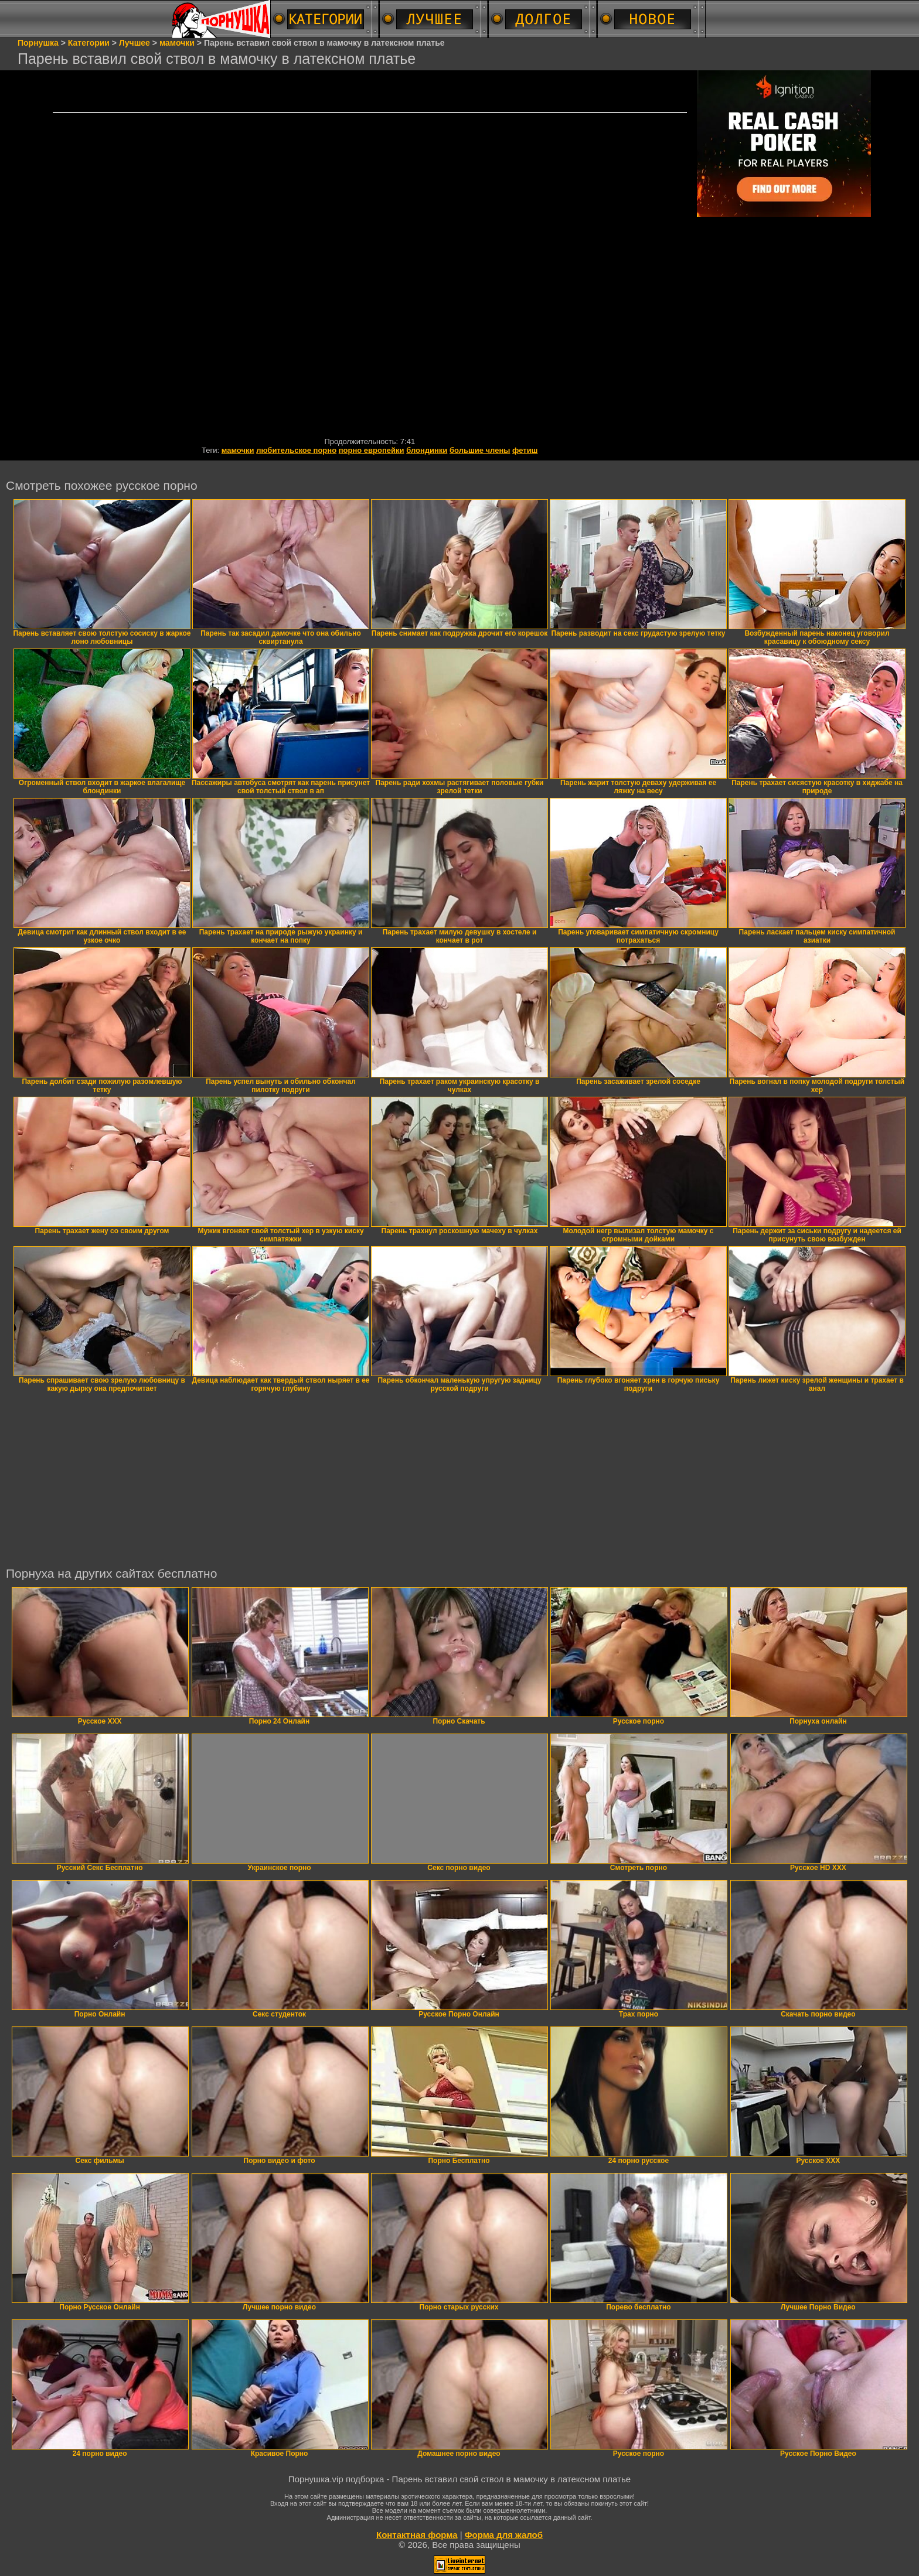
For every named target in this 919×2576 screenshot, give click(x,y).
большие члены (480, 450)
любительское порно (296, 450)
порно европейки (371, 450)
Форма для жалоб (504, 2535)
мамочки (238, 450)
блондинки (426, 450)
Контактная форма (417, 2535)
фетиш (524, 450)
